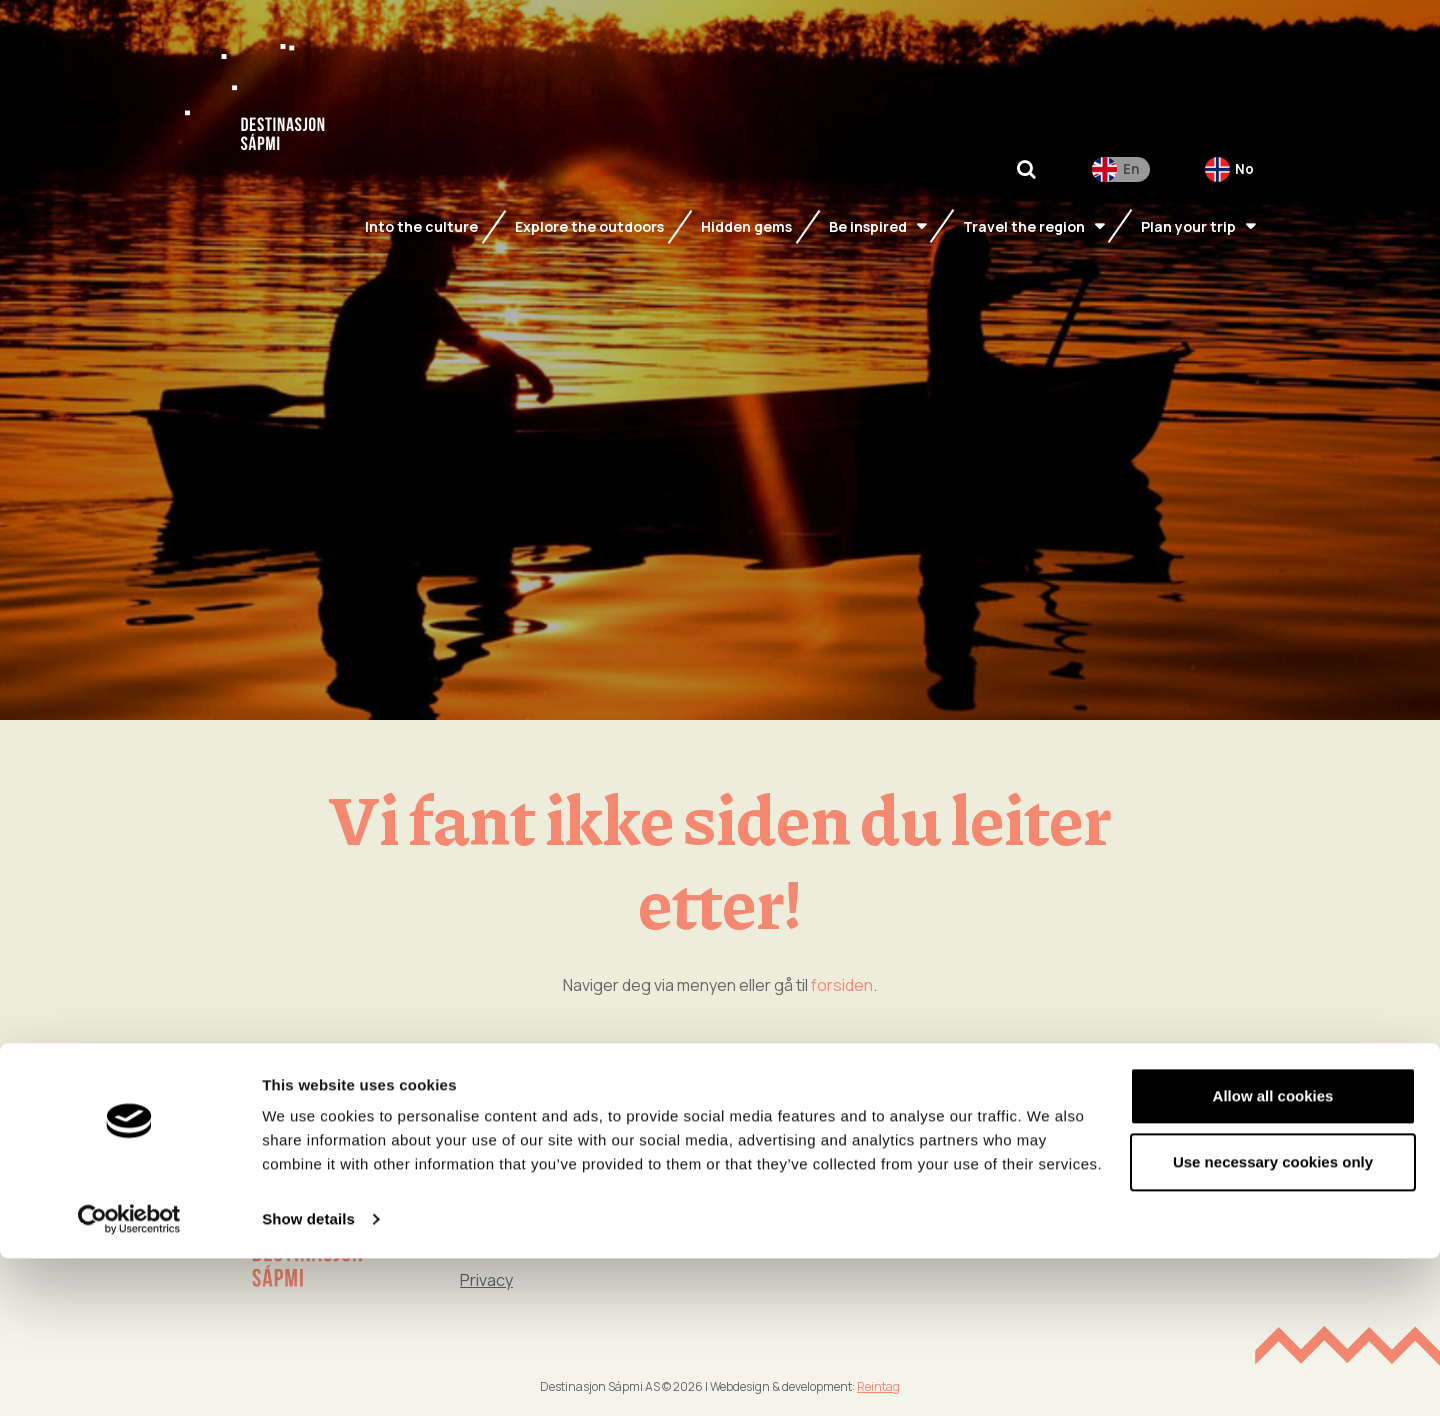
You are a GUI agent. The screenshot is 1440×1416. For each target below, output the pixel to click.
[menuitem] (1121, 183)
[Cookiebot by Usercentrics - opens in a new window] (129, 1377)
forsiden (842, 985)
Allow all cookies (1273, 1253)
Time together (1114, 1194)
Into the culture (1116, 1155)
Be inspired (908, 1155)
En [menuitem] (1130, 183)
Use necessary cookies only (1273, 1318)
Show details (308, 1376)
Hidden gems (914, 1194)
